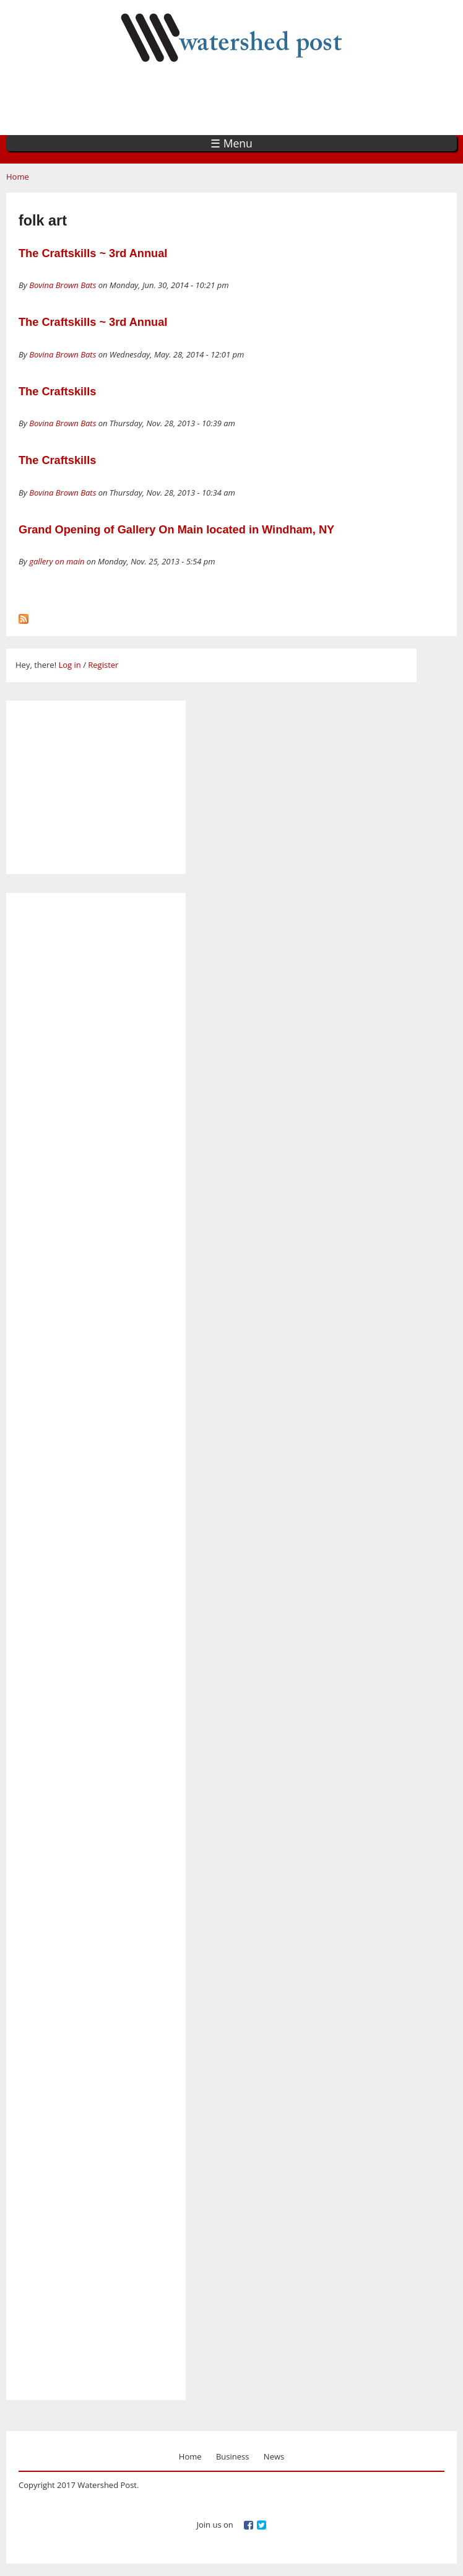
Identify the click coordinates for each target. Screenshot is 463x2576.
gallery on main (56, 561)
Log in (69, 664)
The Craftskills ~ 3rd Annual (93, 253)
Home (17, 176)
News (274, 2456)
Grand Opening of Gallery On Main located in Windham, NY (176, 530)
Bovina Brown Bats (62, 285)
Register (103, 664)
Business (232, 2456)
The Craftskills (57, 391)
